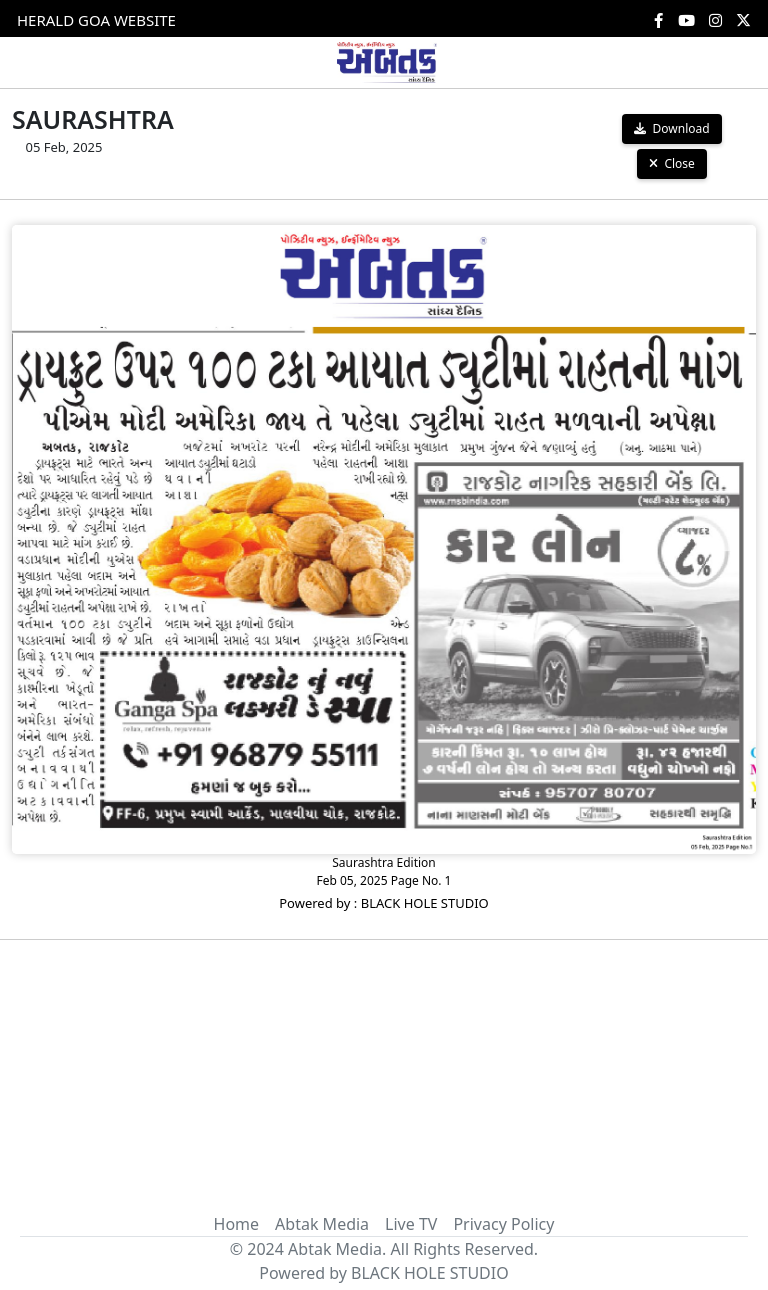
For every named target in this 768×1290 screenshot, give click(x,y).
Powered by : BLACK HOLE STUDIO (384, 903)
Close (672, 163)
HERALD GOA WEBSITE (96, 20)
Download (671, 128)
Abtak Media (322, 1224)
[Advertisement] (384, 1065)
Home (237, 1224)
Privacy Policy (503, 1224)
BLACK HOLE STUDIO (430, 1273)
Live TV (411, 1224)
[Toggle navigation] (38, 62)
